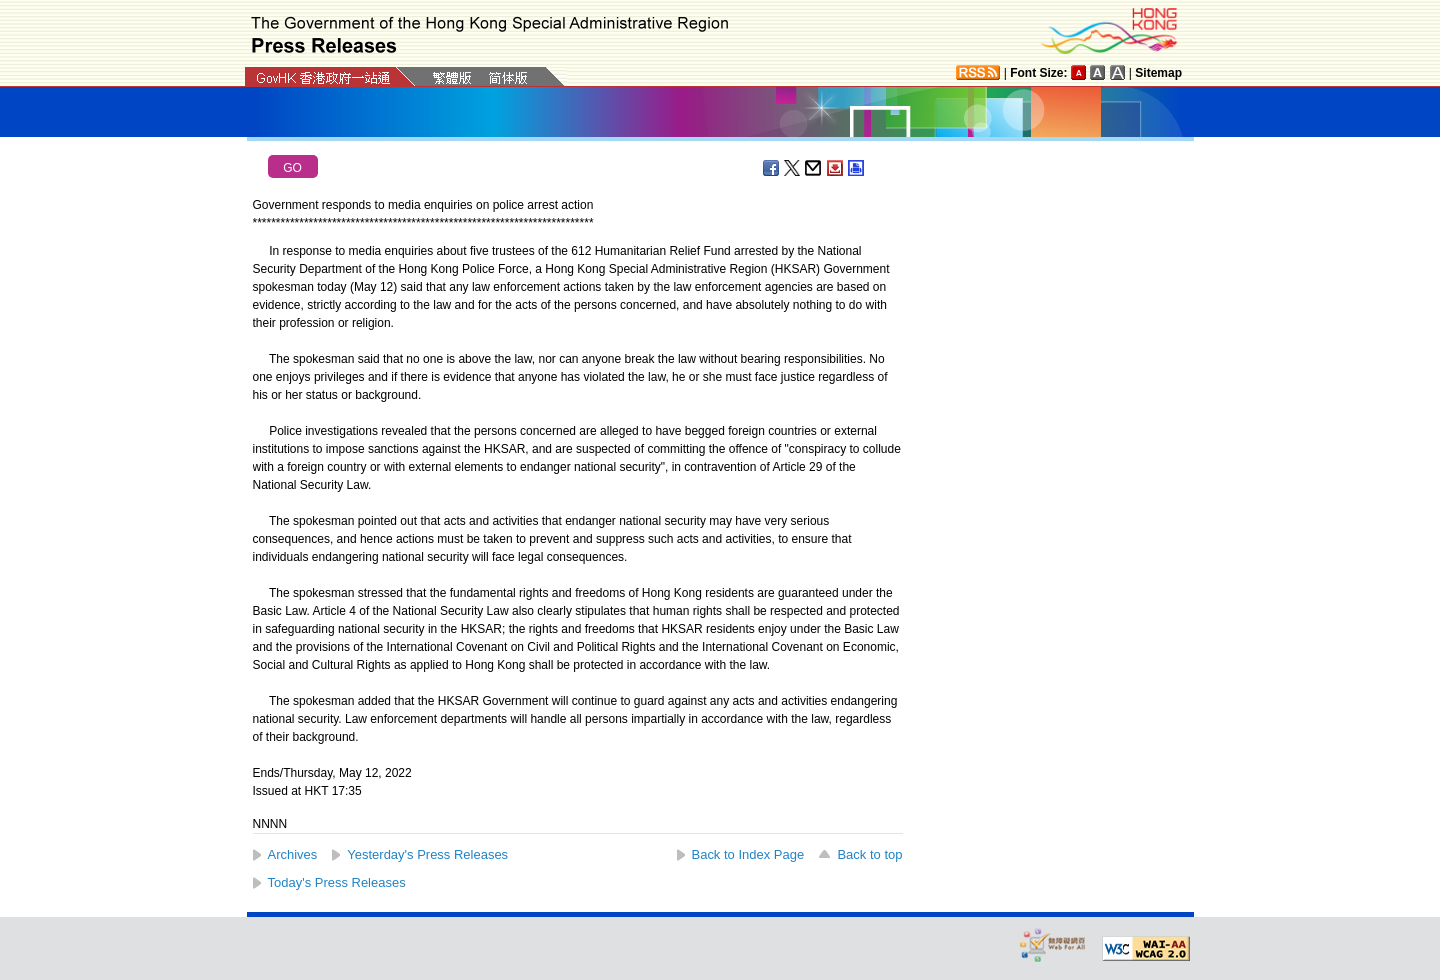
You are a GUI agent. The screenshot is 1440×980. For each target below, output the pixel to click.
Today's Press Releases (337, 882)
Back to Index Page (748, 854)
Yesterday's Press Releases (427, 854)
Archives (293, 854)
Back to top (869, 854)
